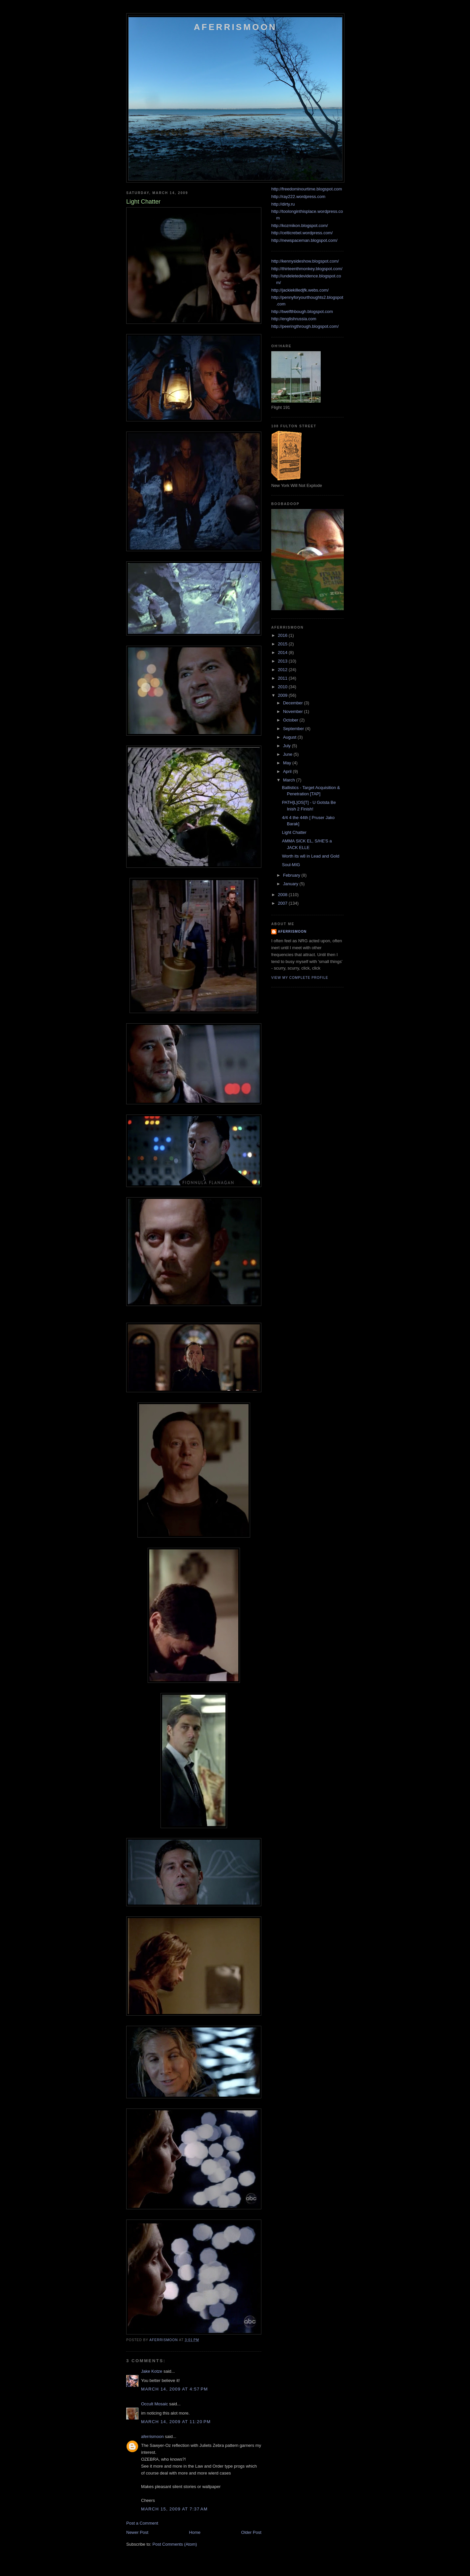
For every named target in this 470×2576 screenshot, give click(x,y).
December (293, 702)
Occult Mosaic (154, 2403)
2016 (283, 635)
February (292, 875)
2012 (283, 669)
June (288, 754)
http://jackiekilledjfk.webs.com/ (300, 290)
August (290, 737)
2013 (283, 661)
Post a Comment (142, 2523)
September (294, 728)
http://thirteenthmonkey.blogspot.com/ (306, 268)
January (291, 883)
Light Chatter (294, 832)
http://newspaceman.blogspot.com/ (304, 240)
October (291, 720)
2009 (283, 695)
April (288, 771)
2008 (283, 894)
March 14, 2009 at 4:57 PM (174, 2389)
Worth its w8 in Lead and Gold (310, 856)
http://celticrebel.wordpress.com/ (302, 232)
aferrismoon (152, 2436)
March (289, 780)
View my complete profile (299, 977)
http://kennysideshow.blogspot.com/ (305, 261)
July (287, 745)
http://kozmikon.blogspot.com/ (299, 225)
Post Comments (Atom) (175, 2544)
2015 (283, 643)
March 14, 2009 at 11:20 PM (176, 2421)
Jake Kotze (151, 2371)
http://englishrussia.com (293, 318)
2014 (283, 652)
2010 (283, 686)
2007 (283, 903)
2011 (283, 678)
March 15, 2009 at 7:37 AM (174, 2508)
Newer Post (137, 2532)
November (293, 711)
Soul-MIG (291, 864)
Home (195, 2532)
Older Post (251, 2532)
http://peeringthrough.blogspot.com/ (305, 326)
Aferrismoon (235, 27)
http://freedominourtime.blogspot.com (306, 188)
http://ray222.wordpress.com (298, 196)
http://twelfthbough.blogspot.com (302, 311)
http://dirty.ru (283, 204)
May (287, 762)
